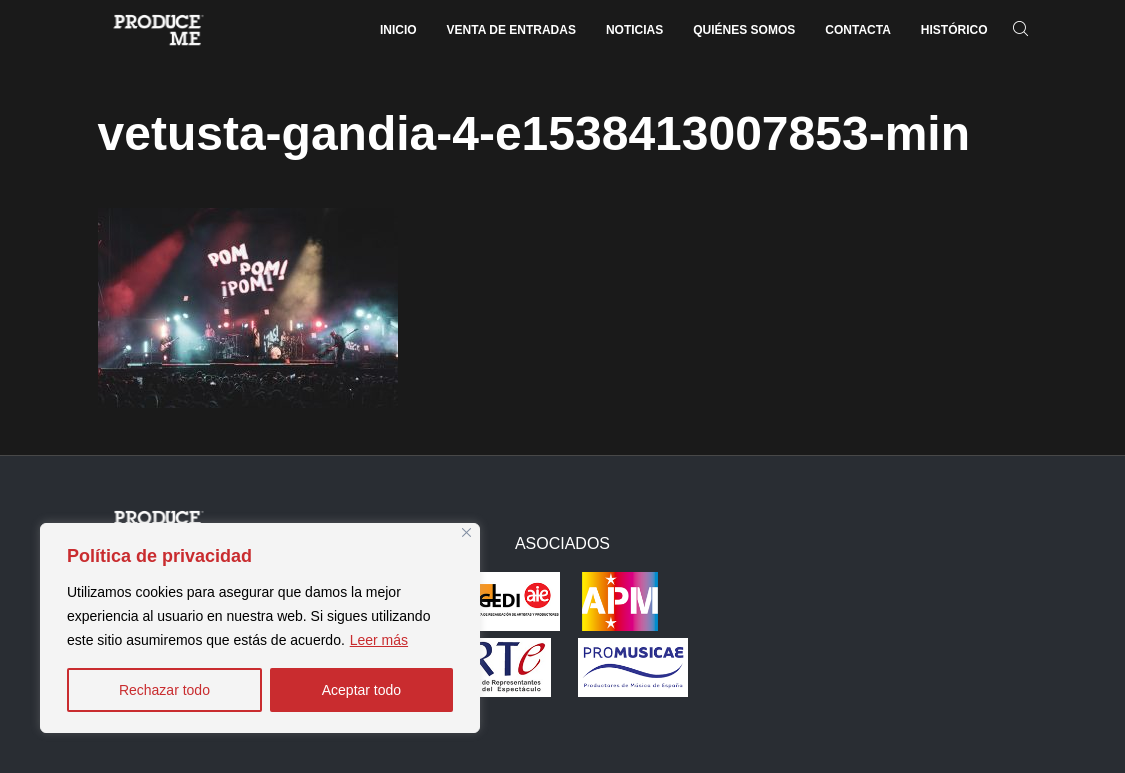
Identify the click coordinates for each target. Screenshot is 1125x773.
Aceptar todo (361, 690)
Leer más (379, 640)
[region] (260, 628)
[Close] (466, 532)
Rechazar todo (164, 690)
